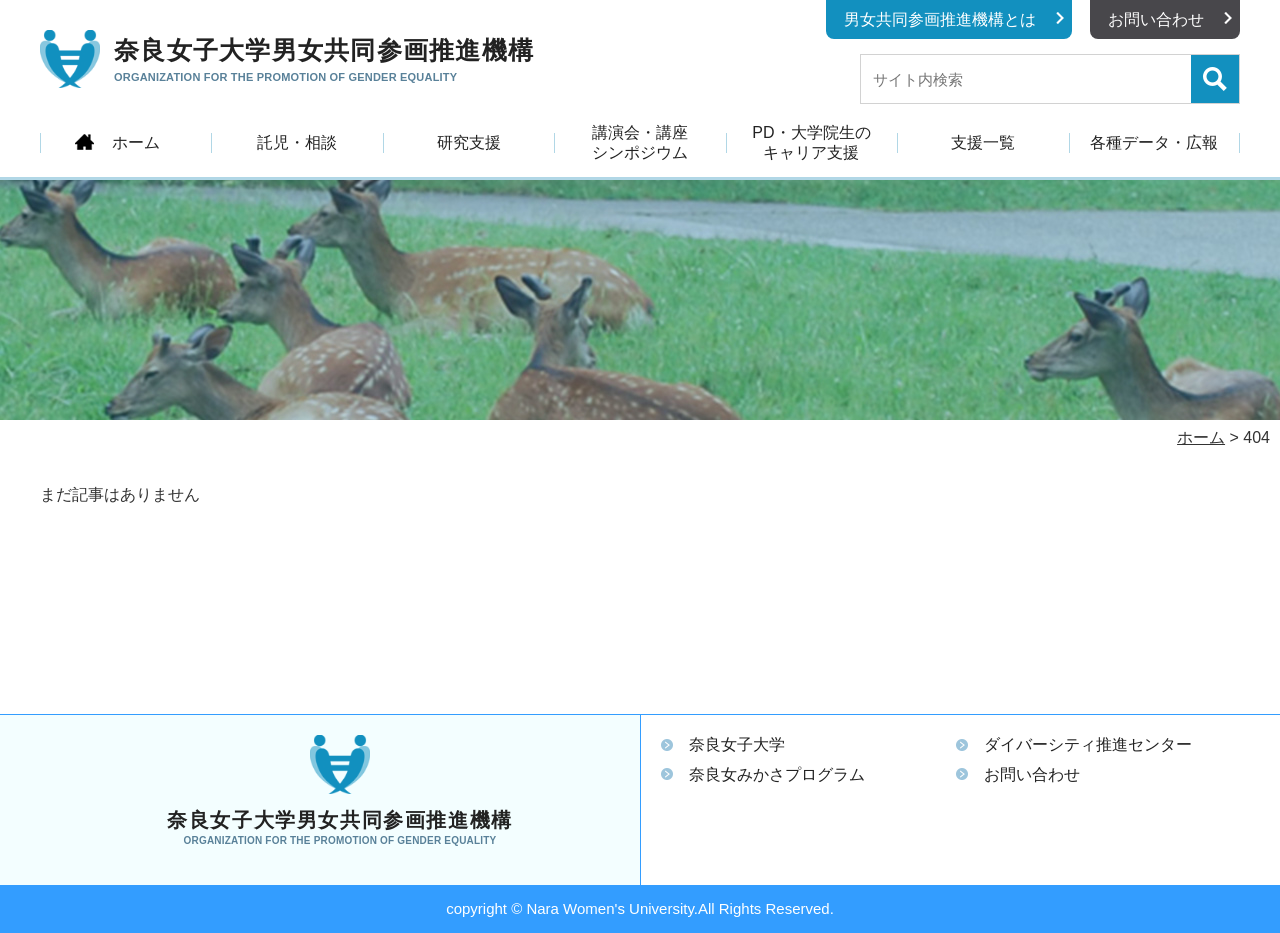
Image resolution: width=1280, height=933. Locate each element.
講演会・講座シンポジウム (640, 142)
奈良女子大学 (737, 744)
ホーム (136, 142)
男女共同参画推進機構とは (940, 19)
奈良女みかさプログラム (777, 774)
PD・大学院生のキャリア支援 (811, 142)
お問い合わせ (1156, 19)
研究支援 (469, 142)
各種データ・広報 (1154, 142)
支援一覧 (983, 142)
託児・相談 (297, 142)
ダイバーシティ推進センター (1088, 744)
